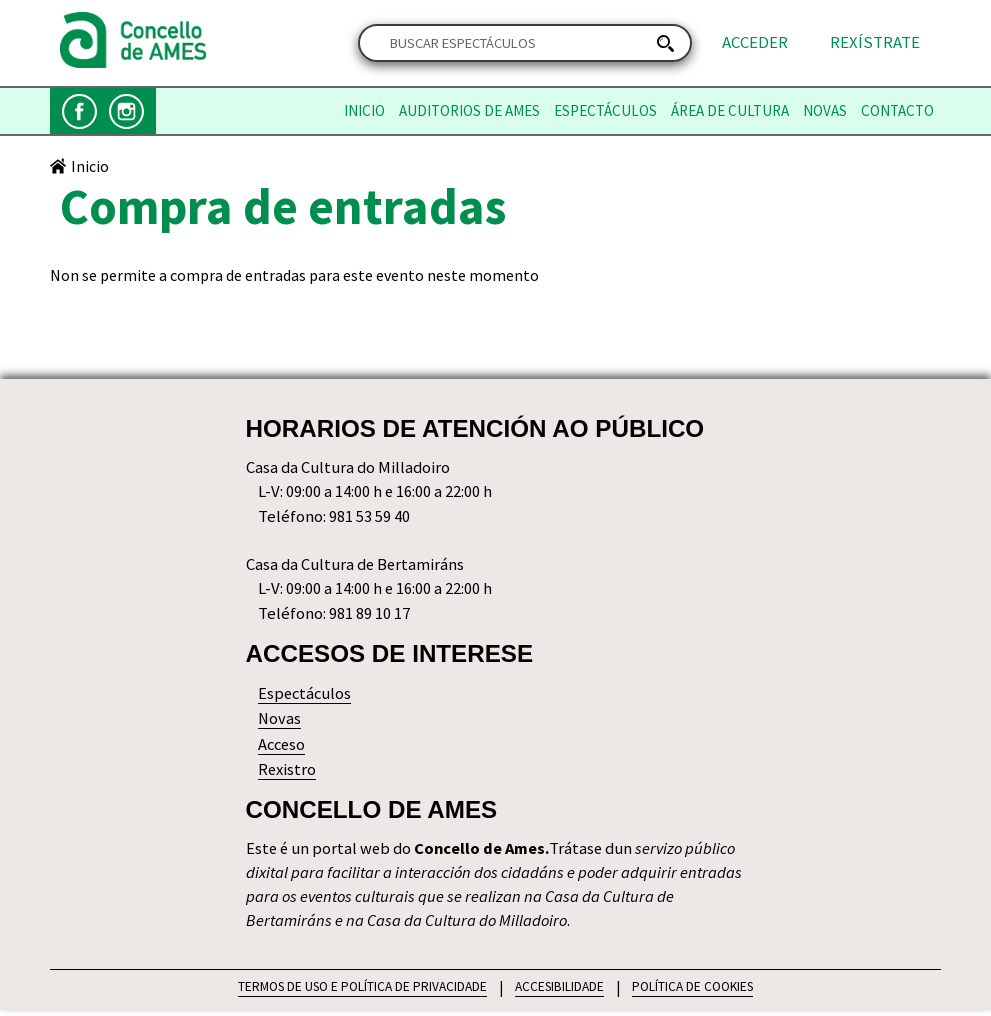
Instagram (126, 111)
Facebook (79, 111)
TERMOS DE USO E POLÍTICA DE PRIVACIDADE (359, 992)
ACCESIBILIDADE (560, 992)
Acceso (283, 747)
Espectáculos (605, 111)
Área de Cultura (730, 111)
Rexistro (287, 772)
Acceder (755, 43)
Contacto (897, 111)
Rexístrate (875, 43)
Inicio (364, 111)
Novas (825, 111)
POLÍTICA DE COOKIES (696, 992)
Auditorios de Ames (469, 111)
